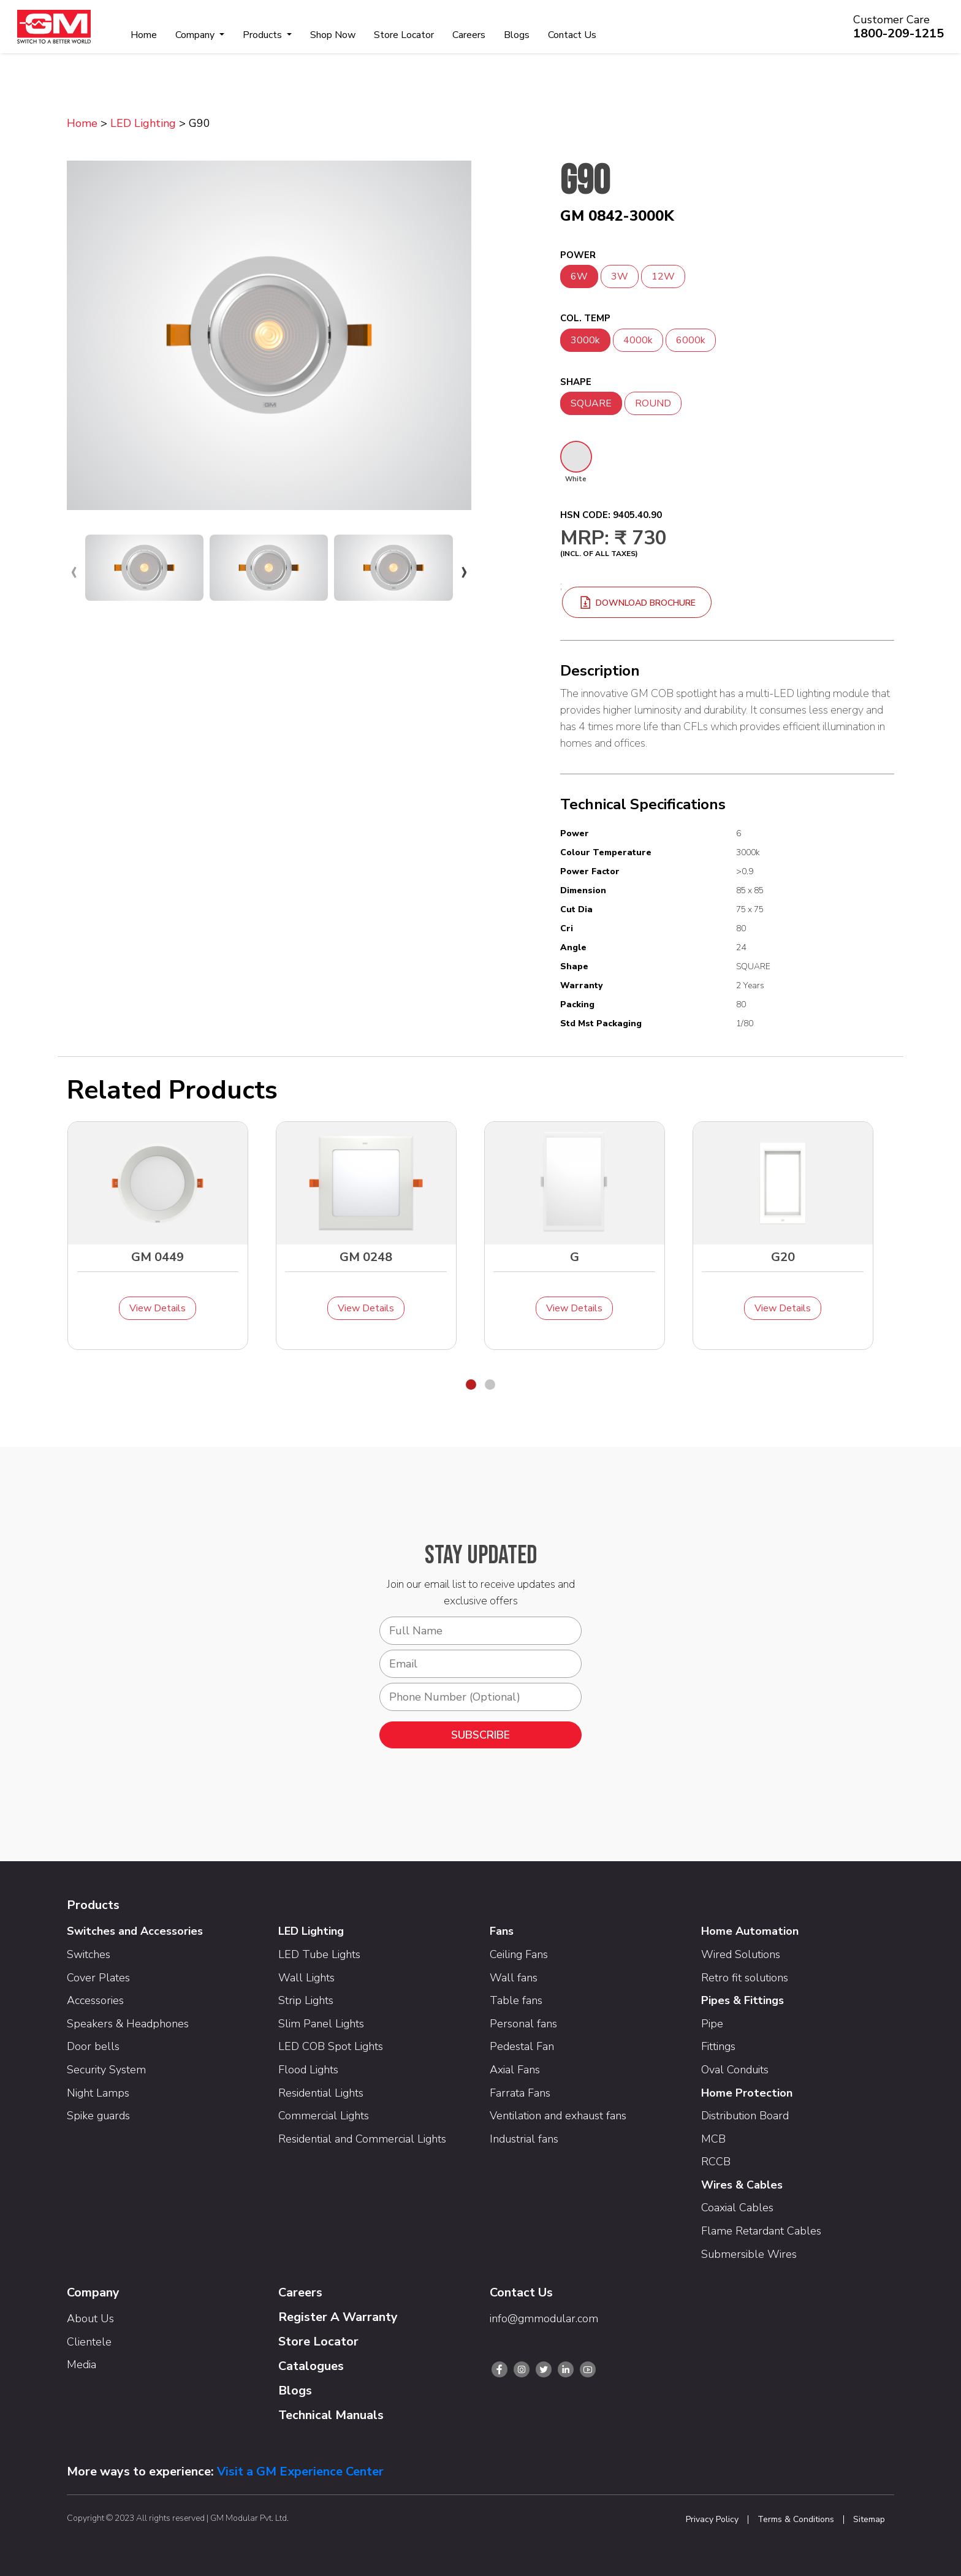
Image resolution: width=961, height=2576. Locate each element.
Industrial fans (524, 2139)
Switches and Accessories (135, 1931)
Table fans (516, 2000)
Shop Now (332, 35)
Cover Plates (98, 1977)
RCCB (716, 2161)
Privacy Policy (712, 2519)
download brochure (637, 603)
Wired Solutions (740, 1954)
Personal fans (523, 2023)
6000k (690, 340)
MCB (713, 2139)
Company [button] (196, 35)
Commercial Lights (323, 2115)
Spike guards (98, 2115)
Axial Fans (515, 2069)
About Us (90, 2318)
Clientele (89, 2341)
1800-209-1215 (898, 33)
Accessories (95, 2000)
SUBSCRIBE (480, 1735)
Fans (502, 1931)
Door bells (93, 2046)
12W (663, 276)
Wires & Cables (742, 2185)
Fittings (718, 2046)
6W (579, 276)
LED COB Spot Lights (330, 2046)
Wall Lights (306, 1977)
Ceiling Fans (519, 1954)
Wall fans (513, 1977)
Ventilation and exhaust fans (558, 2115)
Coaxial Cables (737, 2207)
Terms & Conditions (796, 2519)
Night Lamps (98, 2093)
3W (619, 276)
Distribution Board (745, 2115)
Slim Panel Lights (321, 2023)
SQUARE (591, 403)
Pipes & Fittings (742, 2000)
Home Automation (750, 1931)
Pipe (712, 2023)
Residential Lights (320, 2093)
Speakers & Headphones (128, 2023)
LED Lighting (143, 123)
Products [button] (263, 35)
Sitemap (869, 2519)
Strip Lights (305, 2000)
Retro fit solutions (744, 1977)
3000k (585, 340)
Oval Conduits (735, 2069)
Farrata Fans (520, 2093)
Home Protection (746, 2093)
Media (81, 2364)
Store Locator (404, 35)
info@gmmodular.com (544, 2318)
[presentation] (74, 570)
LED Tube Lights (319, 1954)
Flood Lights (308, 2069)
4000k (638, 340)
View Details (157, 1308)
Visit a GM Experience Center (300, 2471)
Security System (106, 2069)
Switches (88, 1954)
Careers (468, 35)
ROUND (653, 403)
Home (144, 35)
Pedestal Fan (522, 2046)
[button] (471, 1384)
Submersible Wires (749, 2254)
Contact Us (572, 35)
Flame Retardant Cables (761, 2231)
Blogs (517, 35)
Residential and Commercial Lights (362, 2139)
